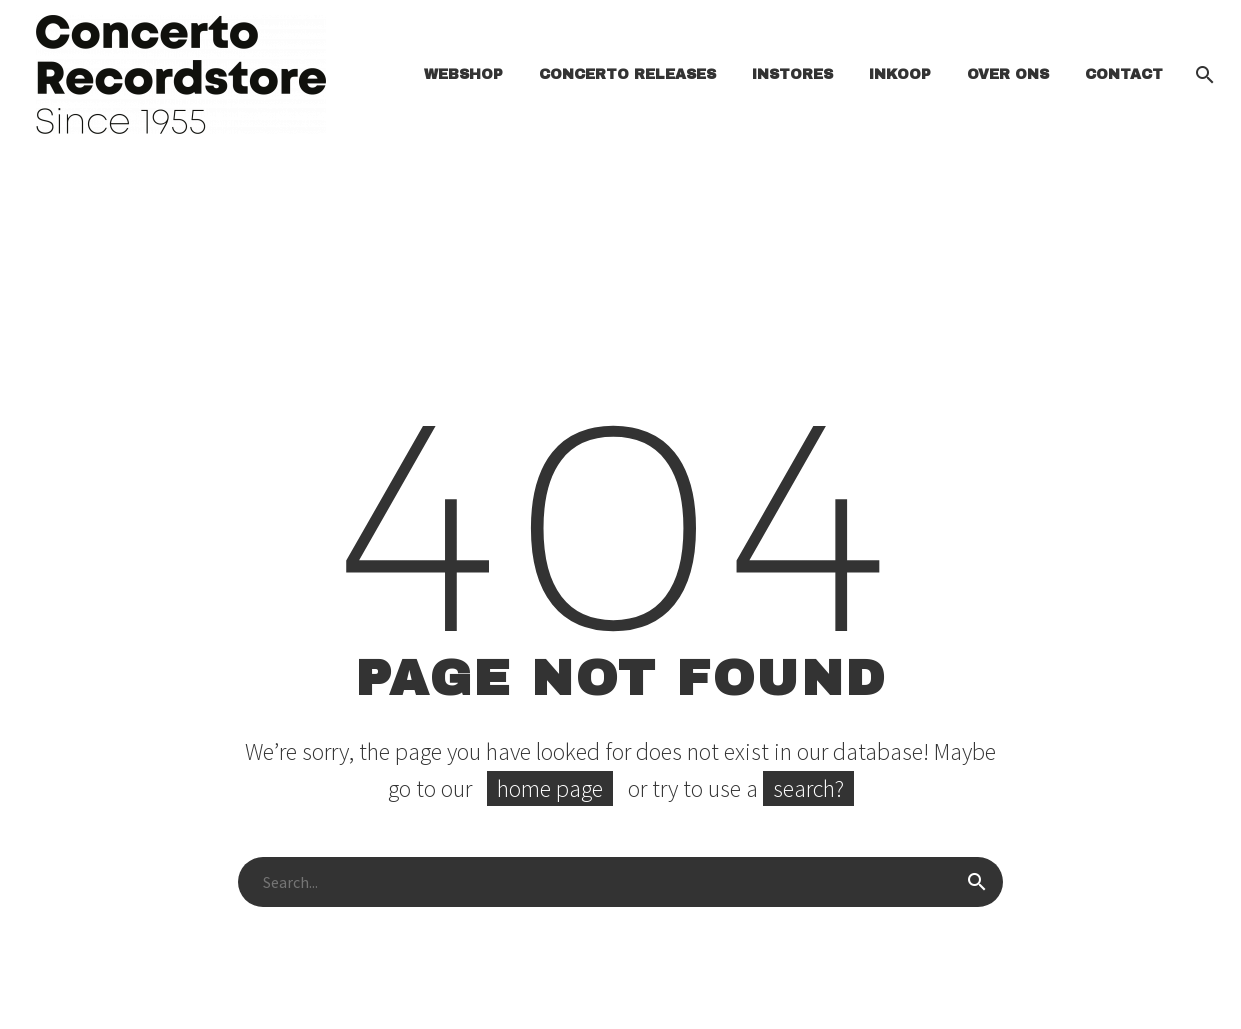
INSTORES (792, 74)
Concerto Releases (627, 74)
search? (808, 788)
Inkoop (900, 74)
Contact (1124, 74)
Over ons (1008, 74)
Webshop (463, 74)
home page (550, 788)
